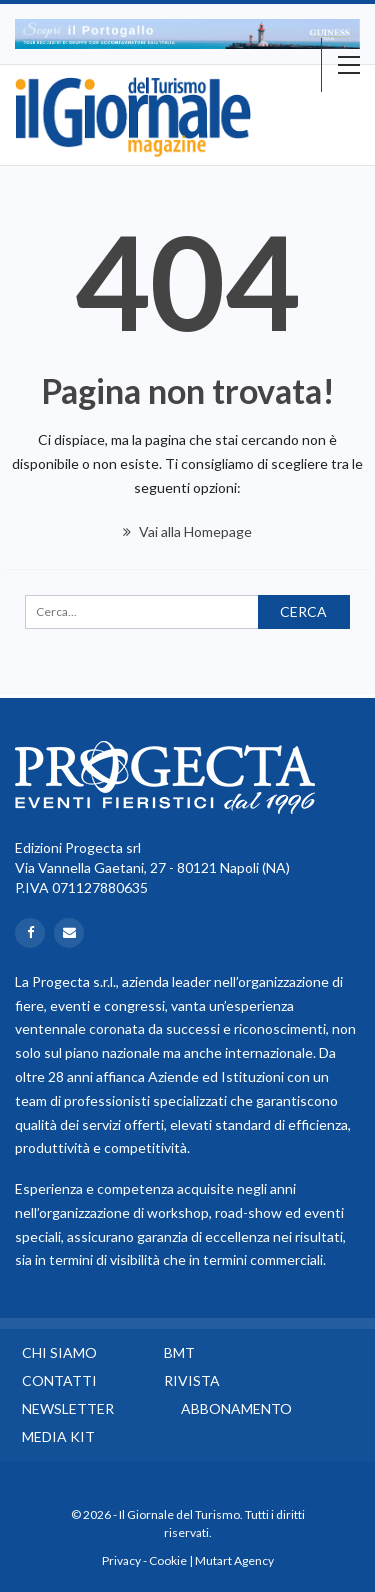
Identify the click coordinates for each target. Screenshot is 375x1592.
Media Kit (58, 1436)
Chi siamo (59, 1352)
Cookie (168, 1560)
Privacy (121, 1560)
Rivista (192, 1380)
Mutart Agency (234, 1560)
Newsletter (68, 1408)
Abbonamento (236, 1408)
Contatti (59, 1380)
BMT (179, 1352)
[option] (187, 34)
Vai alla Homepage (187, 531)
